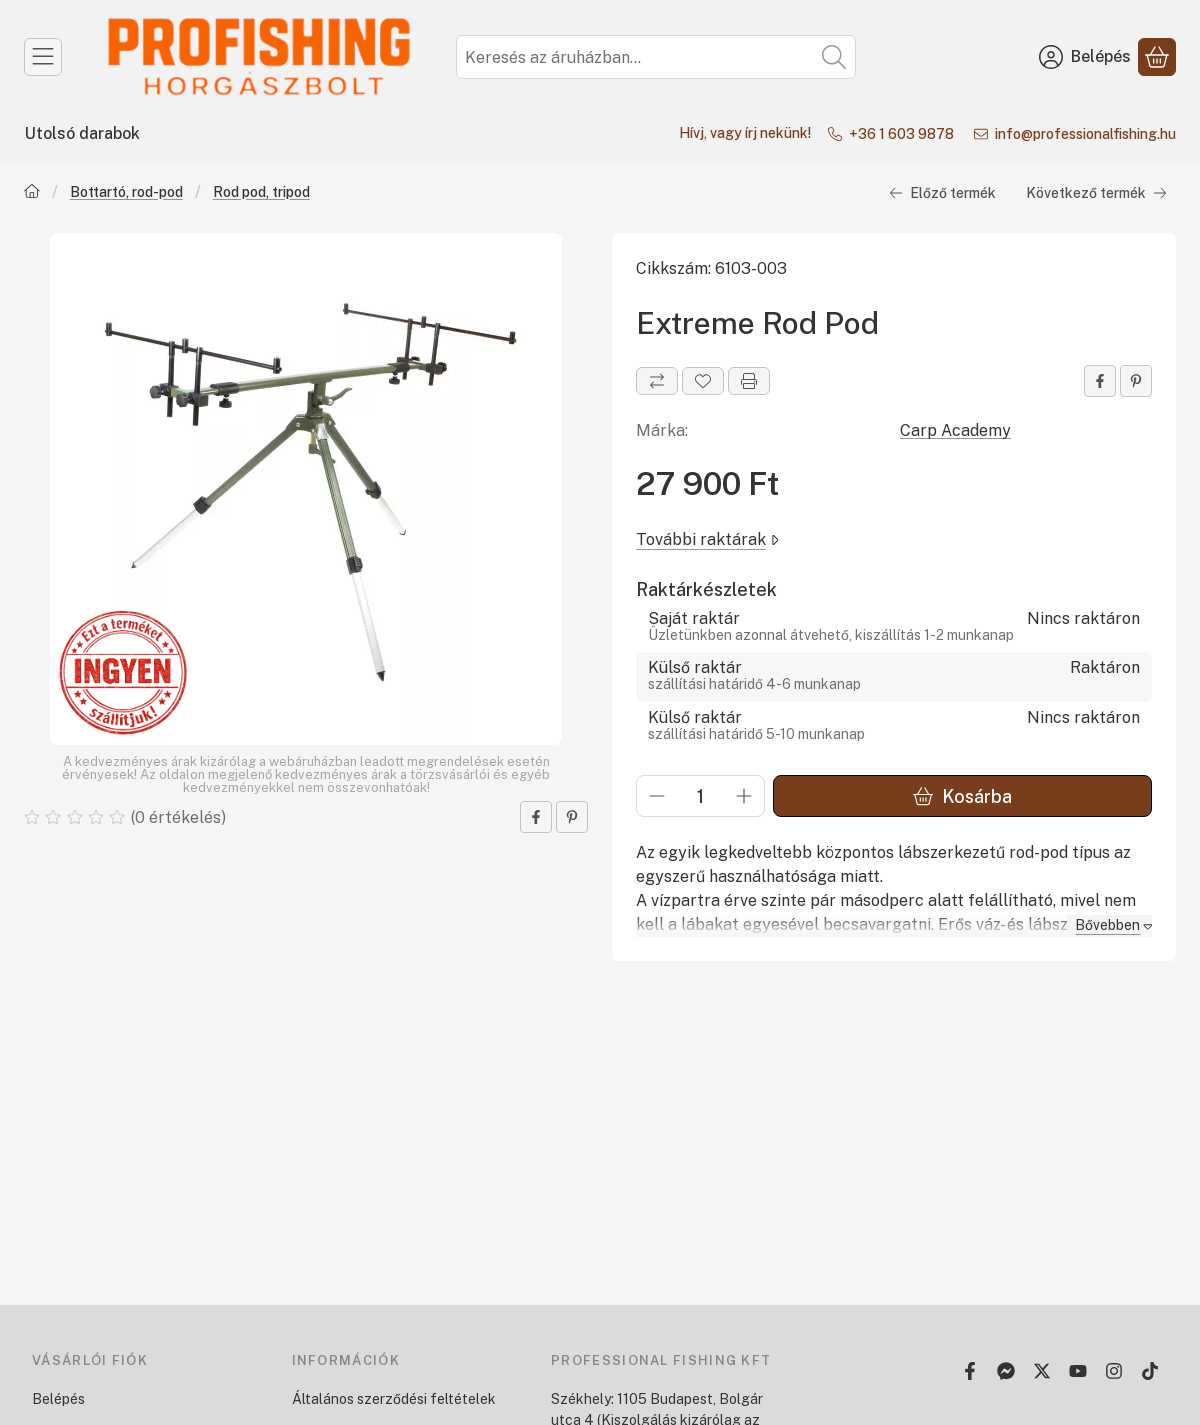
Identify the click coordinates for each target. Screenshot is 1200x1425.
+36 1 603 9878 (904, 134)
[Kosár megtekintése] (1157, 57)
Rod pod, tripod (261, 191)
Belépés (58, 1399)
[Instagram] (1114, 1371)
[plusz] (744, 796)
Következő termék (1096, 192)
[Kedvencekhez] (703, 381)
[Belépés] (1085, 57)
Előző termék (942, 192)
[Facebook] (970, 1371)
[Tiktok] (1150, 1371)
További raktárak (707, 538)
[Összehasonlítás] (657, 381)
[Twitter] (1042, 1371)
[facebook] (536, 817)
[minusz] (657, 796)
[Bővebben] (1109, 925)
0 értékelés (180, 816)
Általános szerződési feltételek (394, 1399)
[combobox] (656, 57)
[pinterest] (572, 817)
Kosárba (962, 795)
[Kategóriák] (43, 57)
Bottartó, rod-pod (126, 191)
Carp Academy (955, 430)
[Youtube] (1078, 1371)
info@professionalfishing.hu (1085, 134)
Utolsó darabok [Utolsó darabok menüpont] (82, 133)
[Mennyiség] (700, 796)
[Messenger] (1006, 1371)
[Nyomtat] (749, 381)
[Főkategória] (32, 192)
